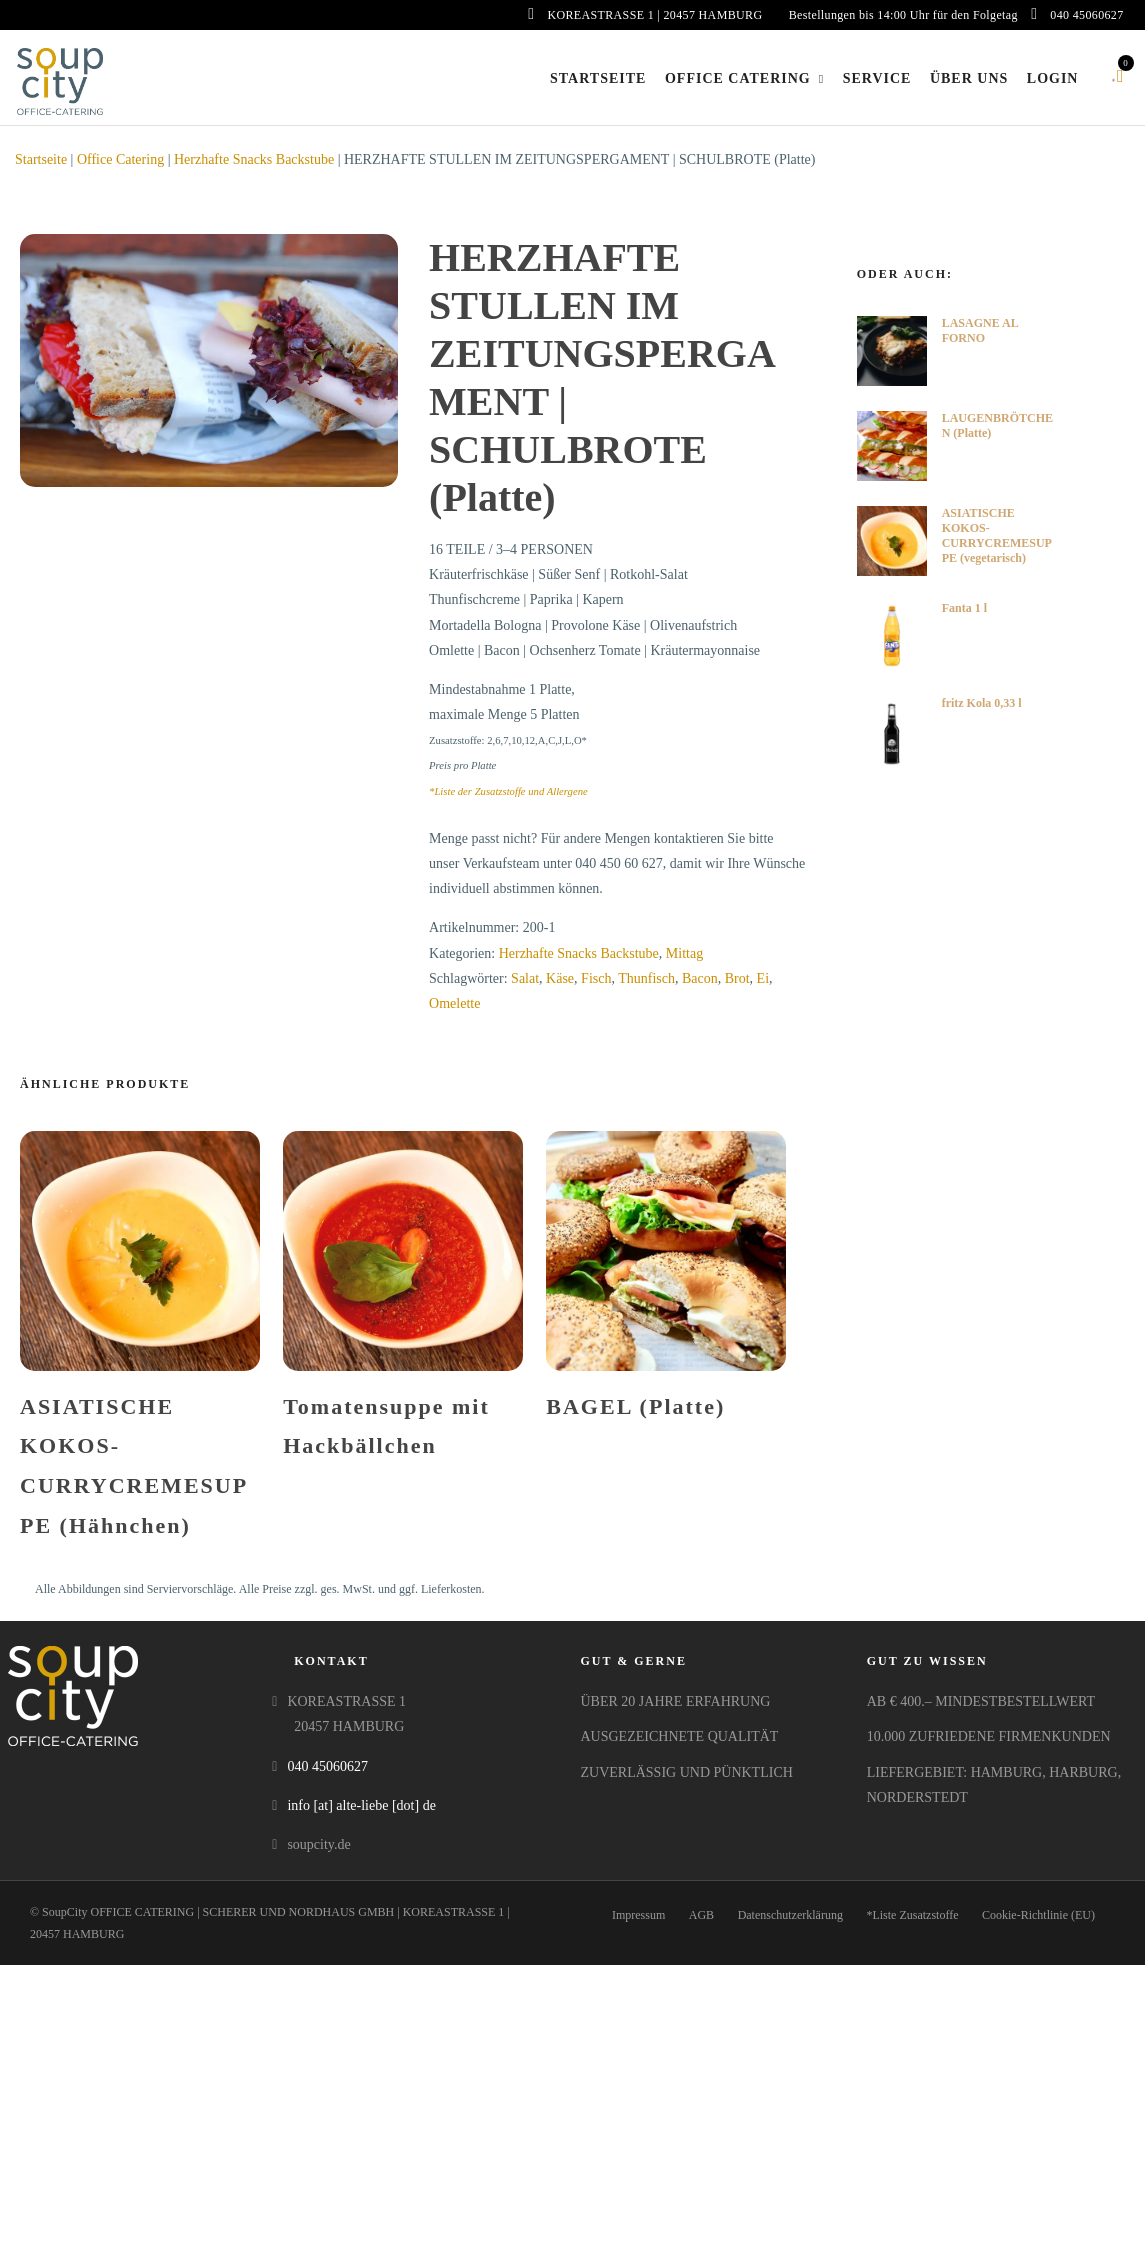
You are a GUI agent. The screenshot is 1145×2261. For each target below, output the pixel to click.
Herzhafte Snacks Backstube (254, 159)
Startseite (598, 78)
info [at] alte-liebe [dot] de (361, 1805)
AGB (701, 1915)
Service (877, 78)
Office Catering (738, 78)
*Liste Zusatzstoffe (912, 1915)
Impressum (638, 1915)
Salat (525, 978)
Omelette (454, 1003)
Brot (737, 978)
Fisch (596, 978)
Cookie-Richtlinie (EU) (1038, 1915)
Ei (763, 978)
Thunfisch (646, 978)
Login (1053, 78)
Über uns (969, 78)
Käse (560, 978)
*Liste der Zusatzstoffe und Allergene (508, 791)
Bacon (700, 978)
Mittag (684, 953)
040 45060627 (1077, 15)
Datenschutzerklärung (790, 1915)
